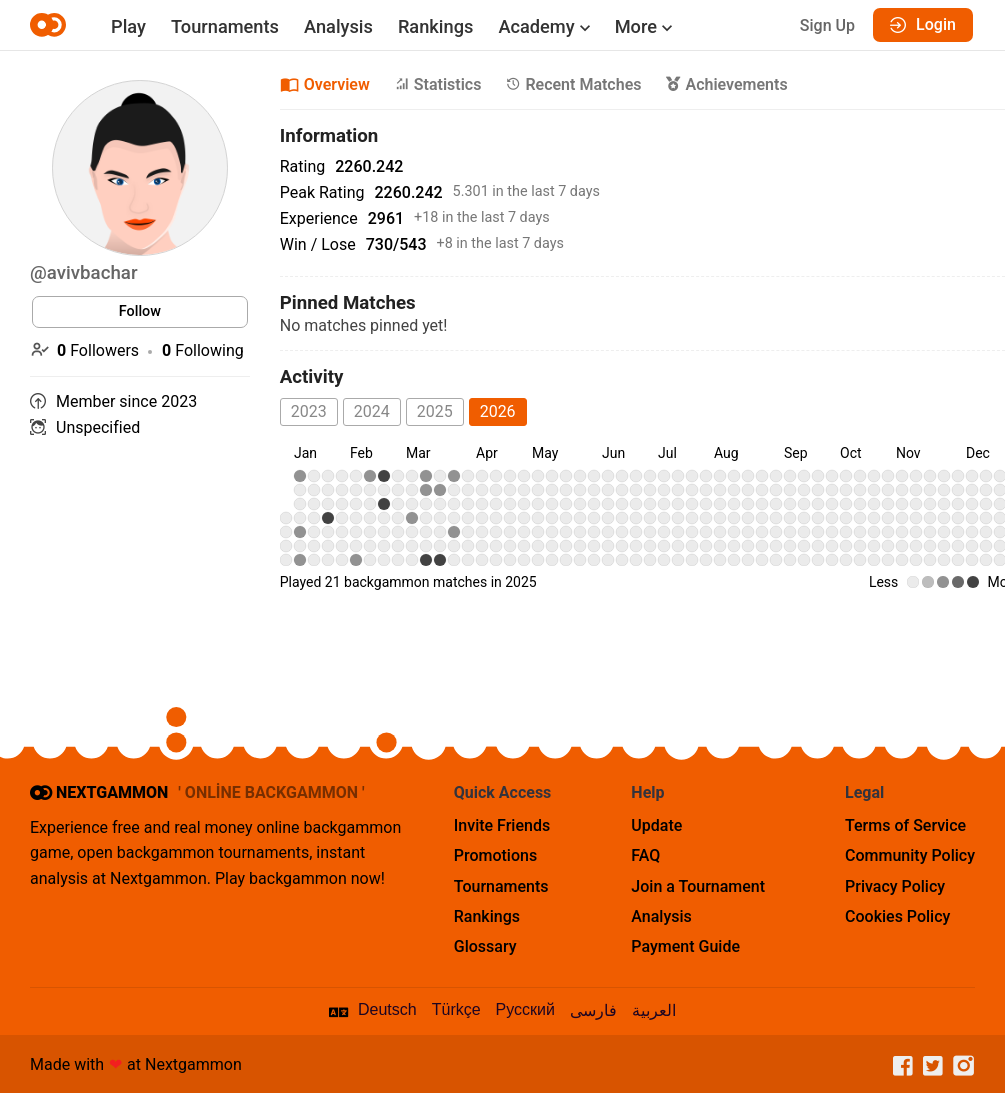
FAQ (645, 855)
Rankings (435, 26)
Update (656, 825)
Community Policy (910, 855)
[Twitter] (928, 1066)
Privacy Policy (895, 886)
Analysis (338, 26)
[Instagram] (959, 1066)
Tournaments (225, 26)
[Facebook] (898, 1066)
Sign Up (827, 25)
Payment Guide (685, 946)
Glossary (485, 946)
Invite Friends (502, 825)
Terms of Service (905, 825)
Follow (140, 311)
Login (923, 24)
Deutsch (387, 1009)
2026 (498, 411)
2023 (309, 411)
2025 (435, 411)
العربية (654, 1010)
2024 (372, 411)
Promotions (495, 855)
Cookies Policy (897, 916)
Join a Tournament (698, 886)
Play (128, 26)
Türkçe (456, 1009)
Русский (525, 1009)
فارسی (593, 1010)
